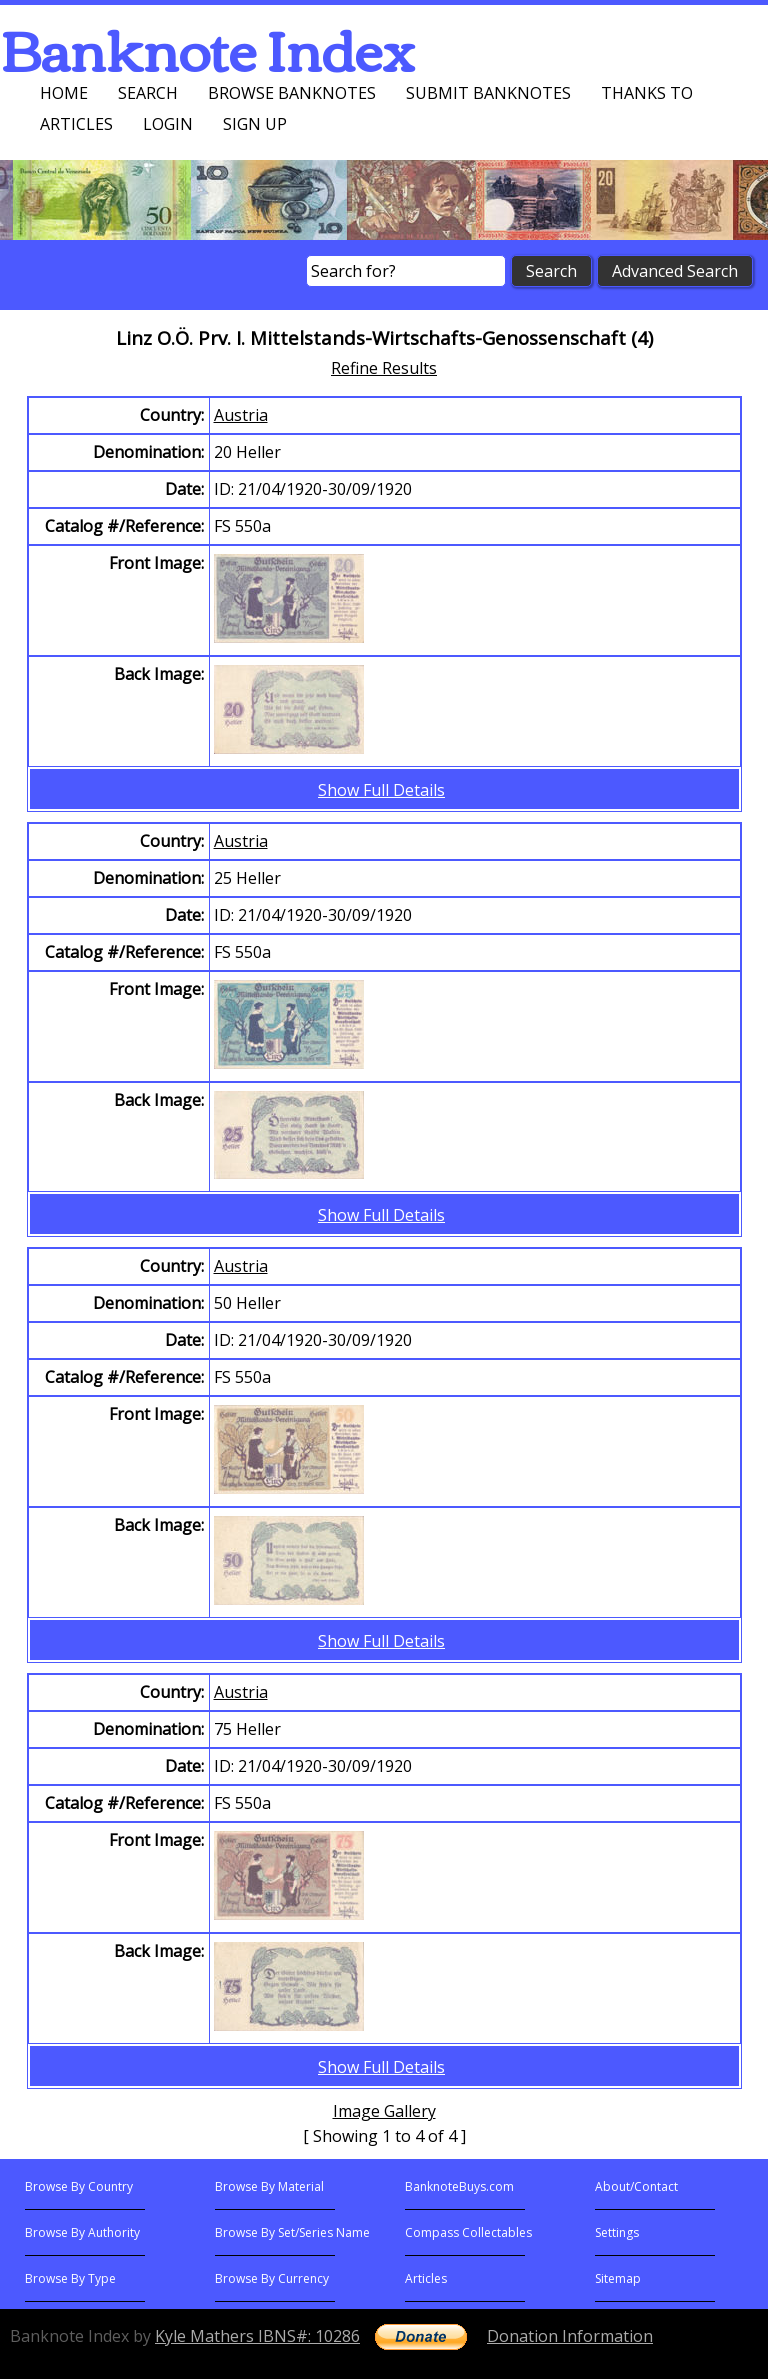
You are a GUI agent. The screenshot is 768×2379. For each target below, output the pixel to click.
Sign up (255, 124)
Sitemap (618, 2278)
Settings (617, 2232)
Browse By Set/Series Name (292, 2232)
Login (168, 124)
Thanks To (647, 93)
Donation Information (570, 2336)
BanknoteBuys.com (459, 2186)
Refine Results (384, 368)
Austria (241, 415)
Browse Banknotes (292, 93)
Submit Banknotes (488, 93)
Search (148, 93)
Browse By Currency (272, 2278)
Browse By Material (269, 2186)
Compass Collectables (468, 2232)
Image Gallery (384, 2111)
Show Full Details (381, 790)
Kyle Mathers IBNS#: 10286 (257, 2336)
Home (64, 93)
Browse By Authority (82, 2232)
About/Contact (636, 2186)
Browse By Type (70, 2278)
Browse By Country (79, 2186)
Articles (76, 124)
